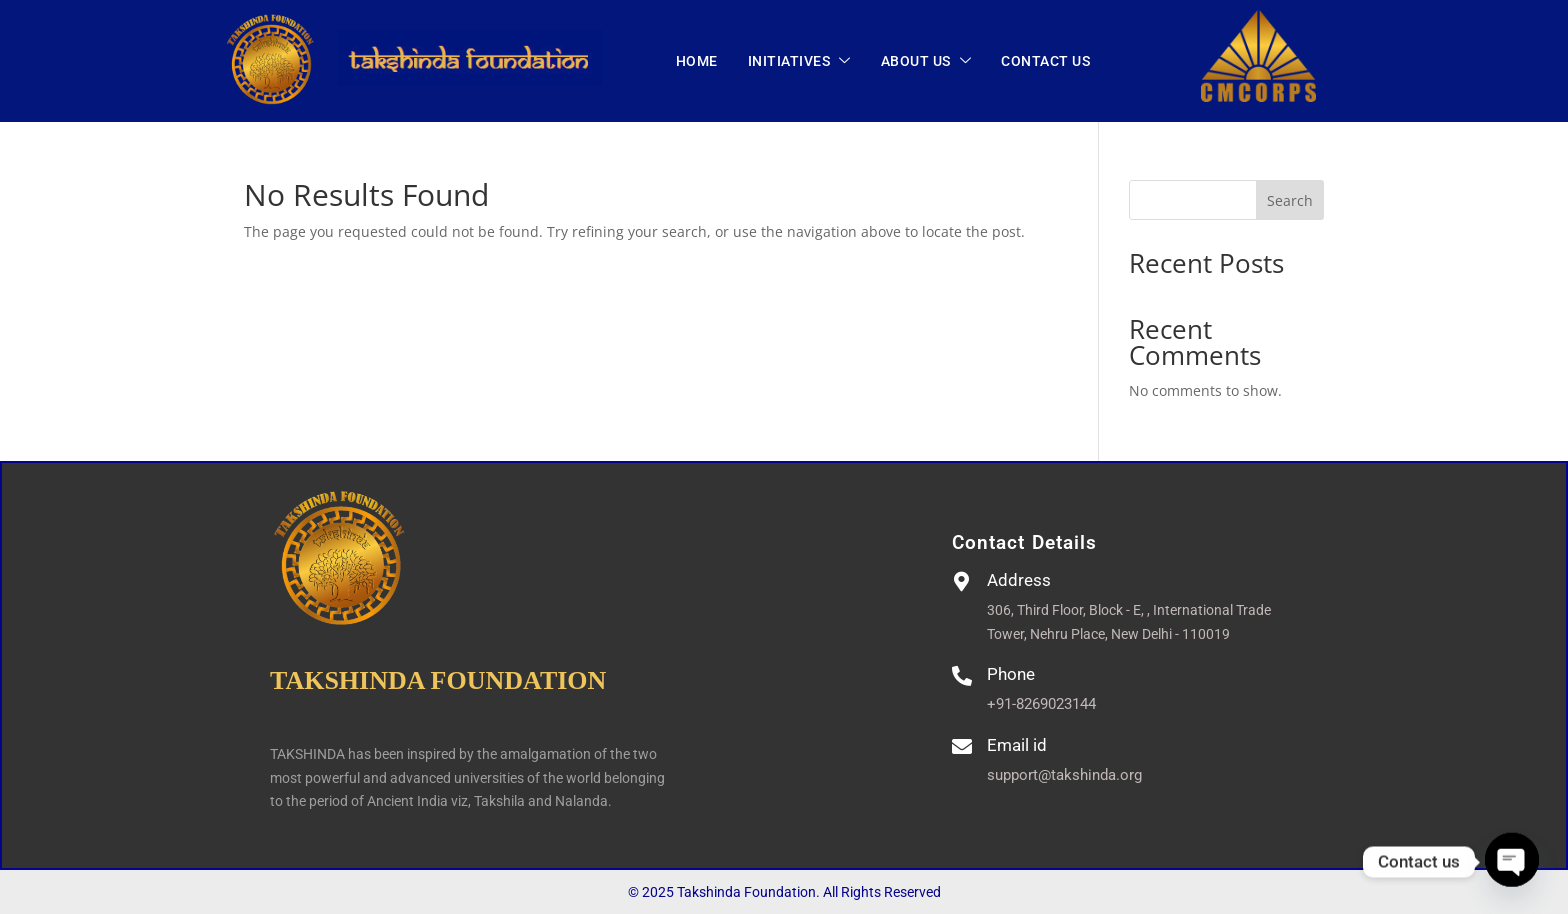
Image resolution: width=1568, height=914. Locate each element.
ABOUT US (926, 62)
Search (1290, 200)
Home (697, 61)
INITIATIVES (799, 62)
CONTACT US (1045, 61)
